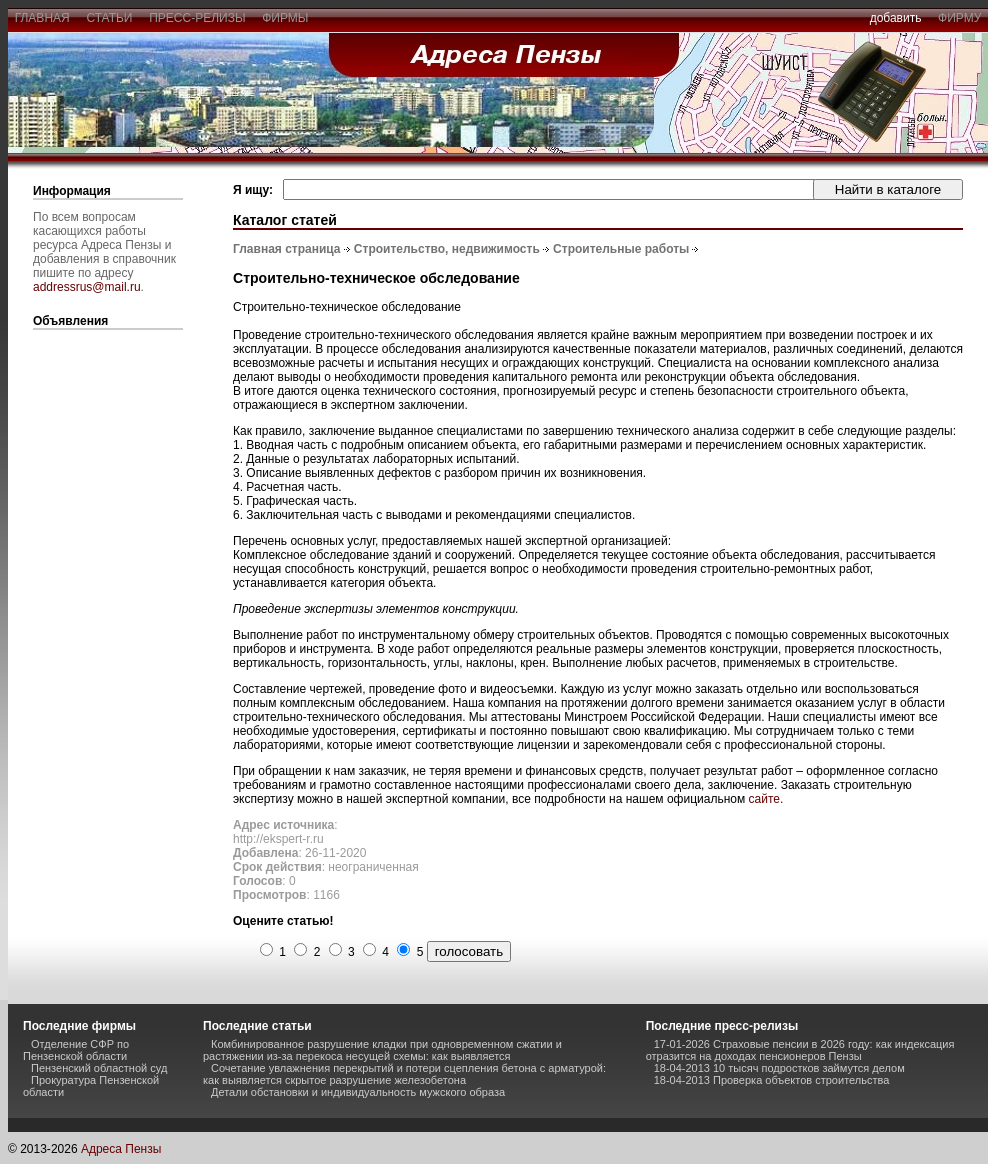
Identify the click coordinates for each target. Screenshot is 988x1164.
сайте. (766, 799)
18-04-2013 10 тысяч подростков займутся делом (779, 1068)
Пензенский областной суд (99, 1068)
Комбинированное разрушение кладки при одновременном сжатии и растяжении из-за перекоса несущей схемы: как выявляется (382, 1050)
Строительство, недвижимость (447, 249)
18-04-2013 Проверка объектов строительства (772, 1080)
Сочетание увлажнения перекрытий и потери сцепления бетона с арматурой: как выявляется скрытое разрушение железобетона (404, 1074)
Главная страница (287, 249)
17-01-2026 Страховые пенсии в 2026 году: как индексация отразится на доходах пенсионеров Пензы (800, 1050)
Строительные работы (621, 249)
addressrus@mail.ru (87, 287)
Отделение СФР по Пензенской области (76, 1050)
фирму (959, 18)
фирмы (286, 18)
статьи (109, 18)
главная (42, 18)
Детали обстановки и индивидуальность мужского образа (358, 1092)
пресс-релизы (198, 18)
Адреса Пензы (121, 1149)
